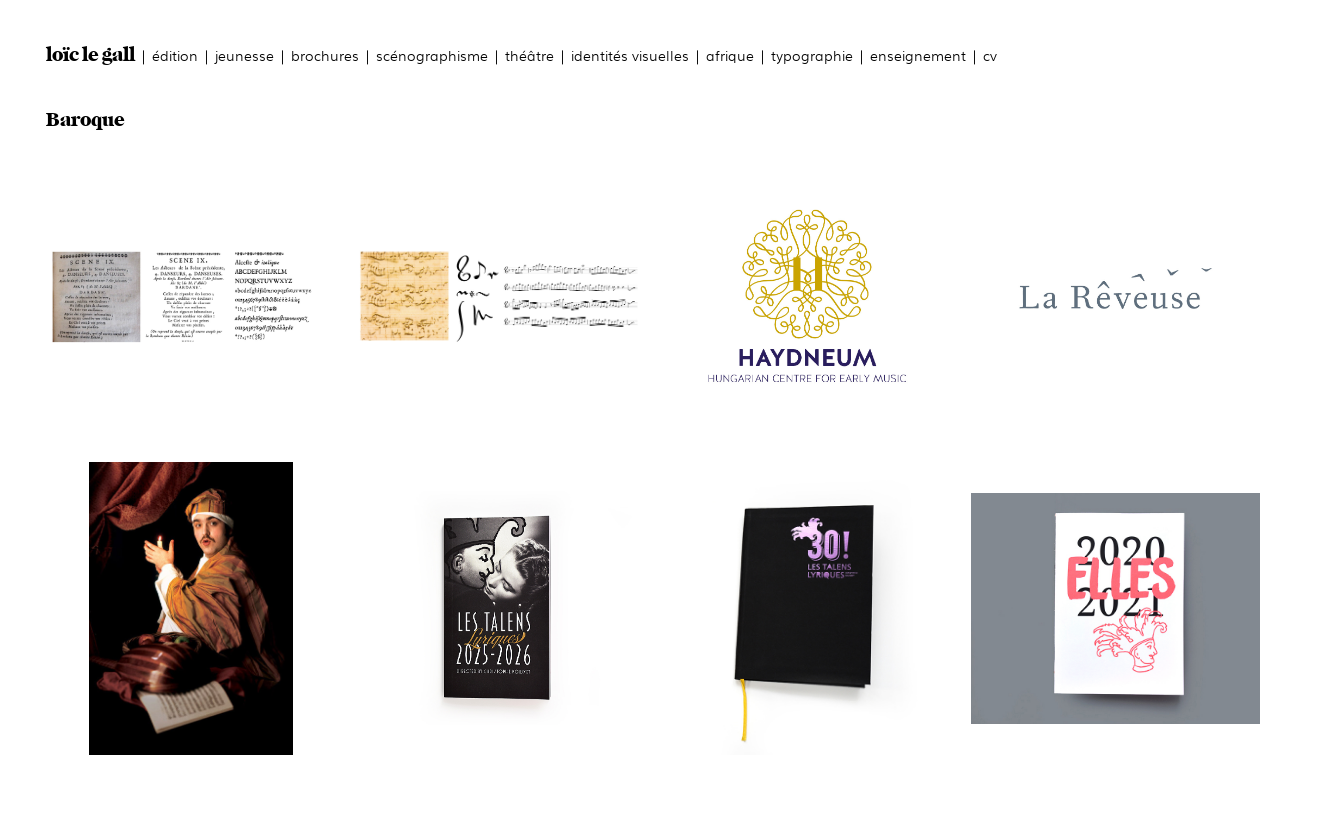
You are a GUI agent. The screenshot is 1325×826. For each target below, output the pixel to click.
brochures (325, 54)
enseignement (918, 54)
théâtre (529, 54)
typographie (812, 54)
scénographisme (432, 54)
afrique (730, 54)
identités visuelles (630, 54)
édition (175, 54)
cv (990, 54)
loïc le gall (90, 55)
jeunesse (244, 54)
